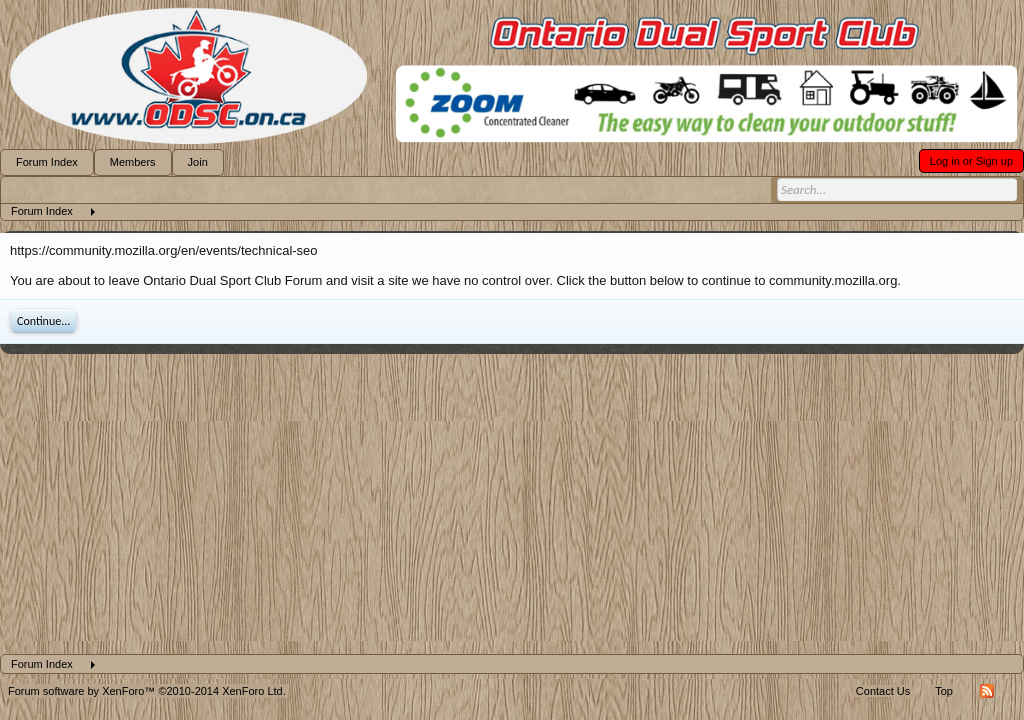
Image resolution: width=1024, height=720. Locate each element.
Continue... (43, 321)
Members (133, 162)
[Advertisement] (512, 504)
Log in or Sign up (971, 161)
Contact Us (883, 691)
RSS (987, 691)
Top (944, 691)
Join (198, 162)
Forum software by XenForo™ (147, 691)
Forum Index (47, 162)
